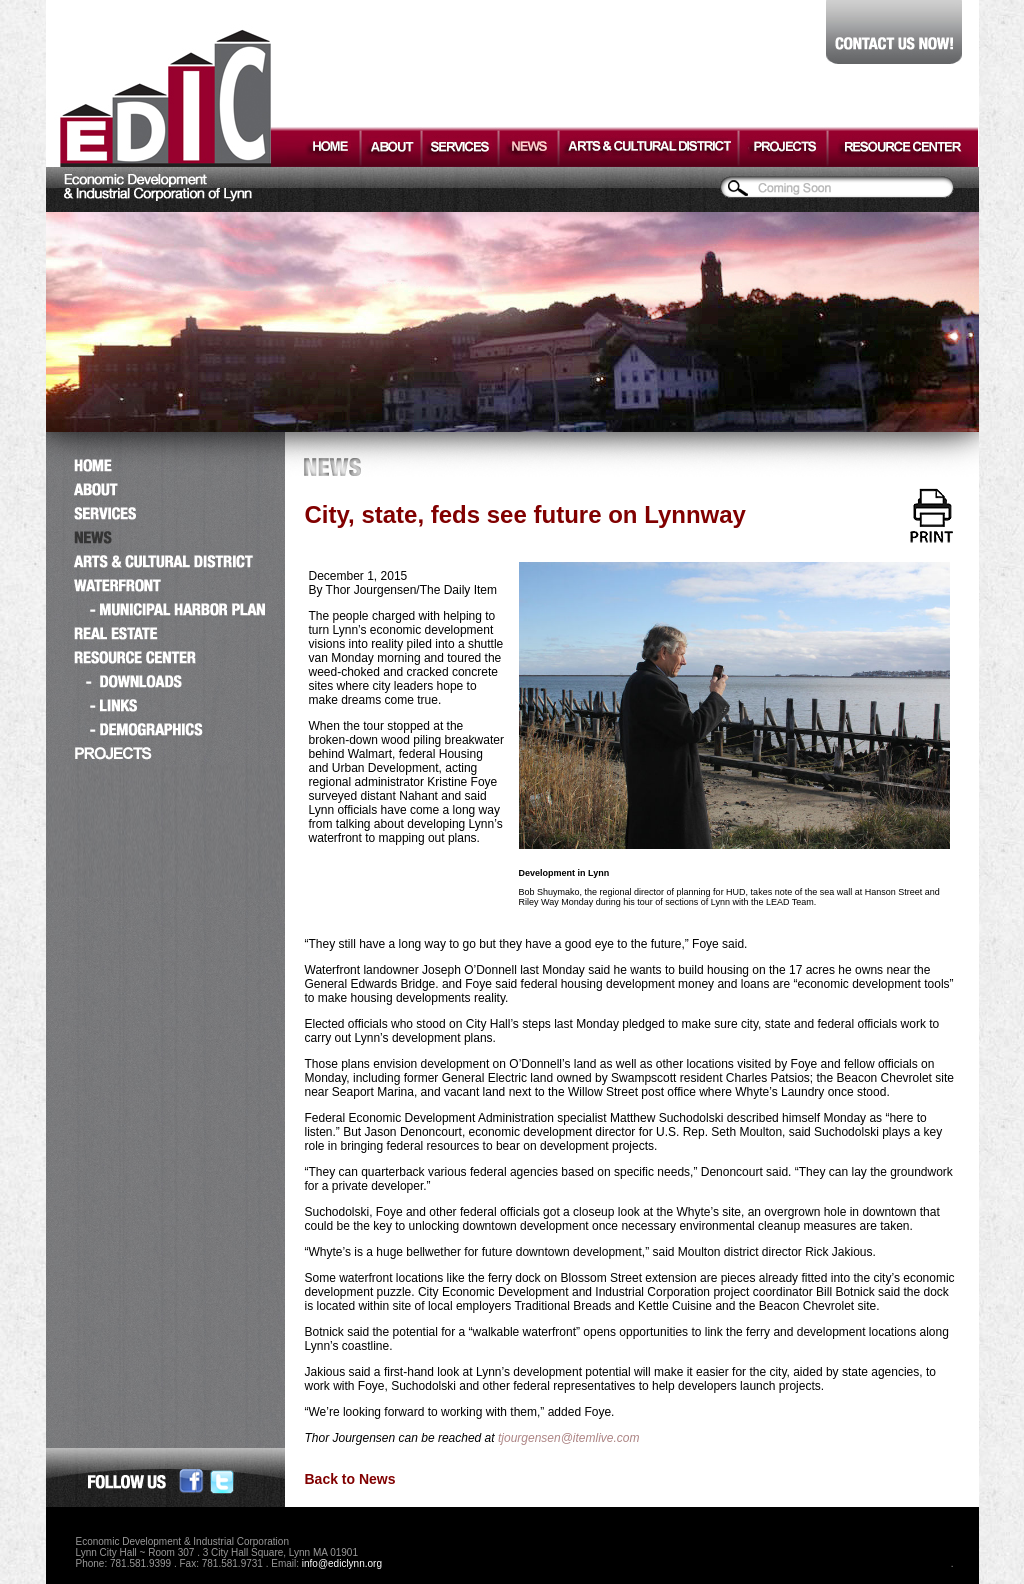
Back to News (350, 1479)
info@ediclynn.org (342, 1563)
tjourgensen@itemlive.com (569, 1438)
